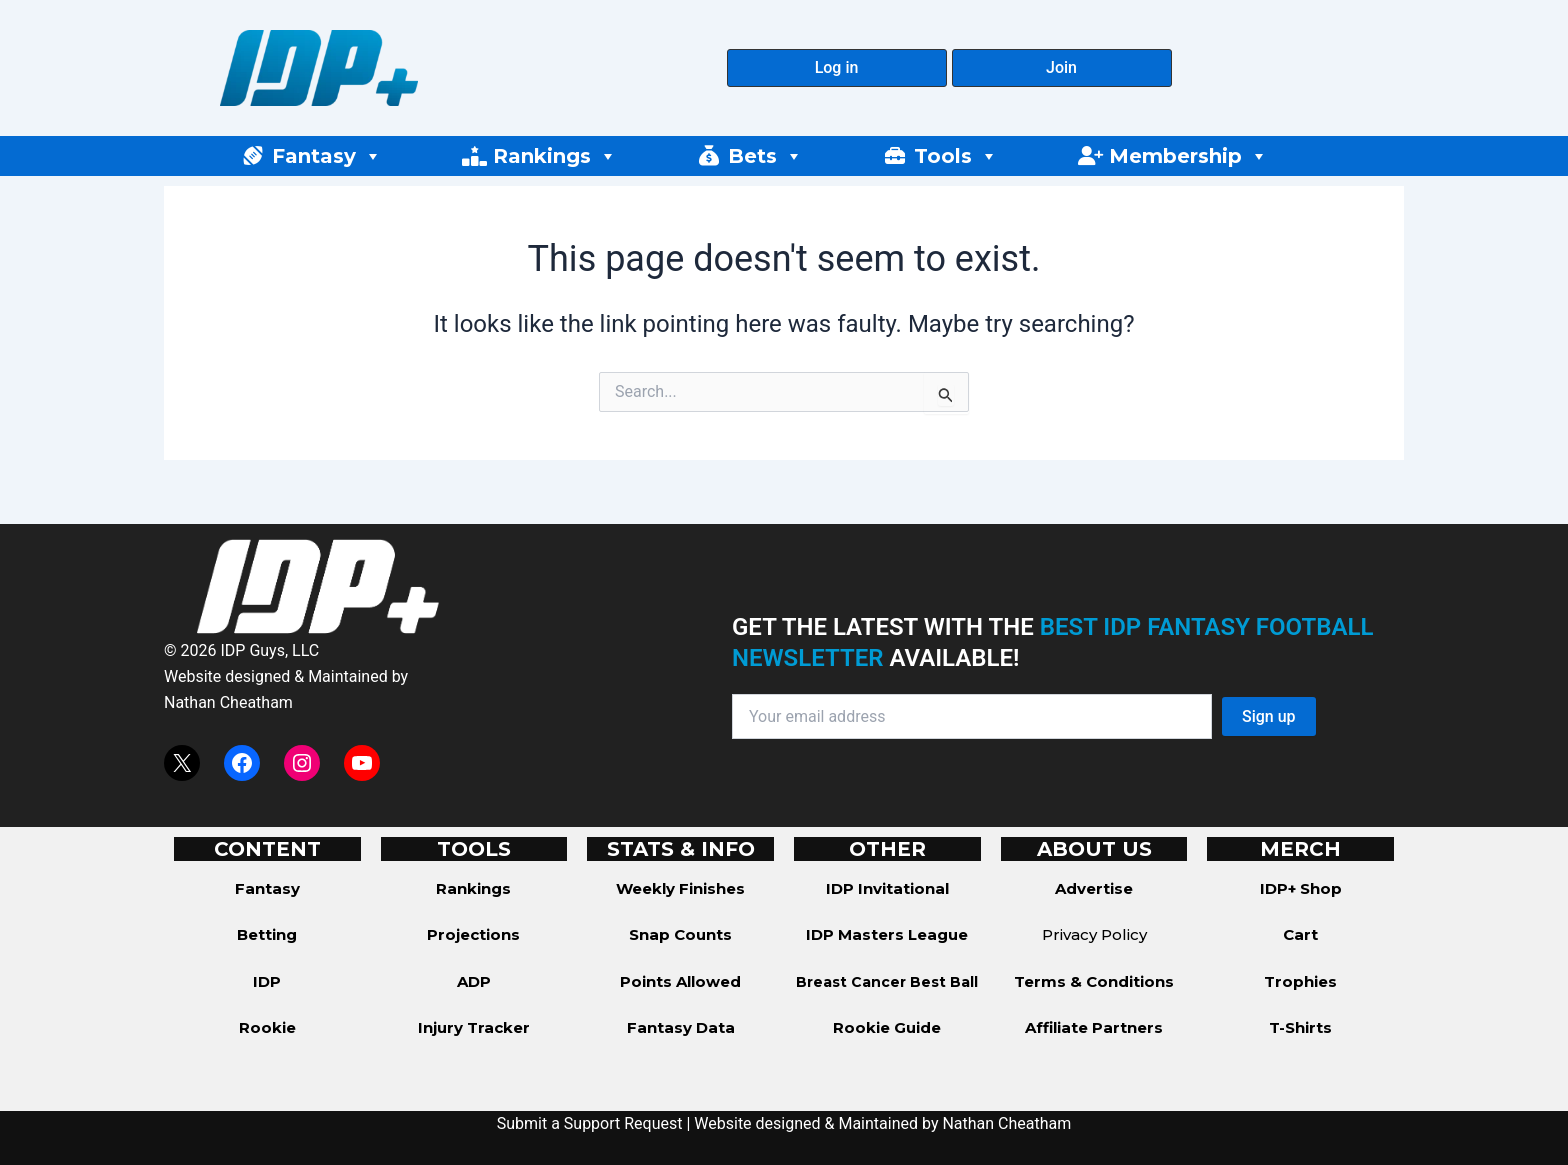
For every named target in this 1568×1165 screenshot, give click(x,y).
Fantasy (327, 156)
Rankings (555, 156)
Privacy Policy (1094, 934)
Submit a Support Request (590, 1123)
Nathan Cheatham (228, 702)
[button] (837, 68)
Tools (956, 156)
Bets (765, 156)
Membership (1188, 156)
